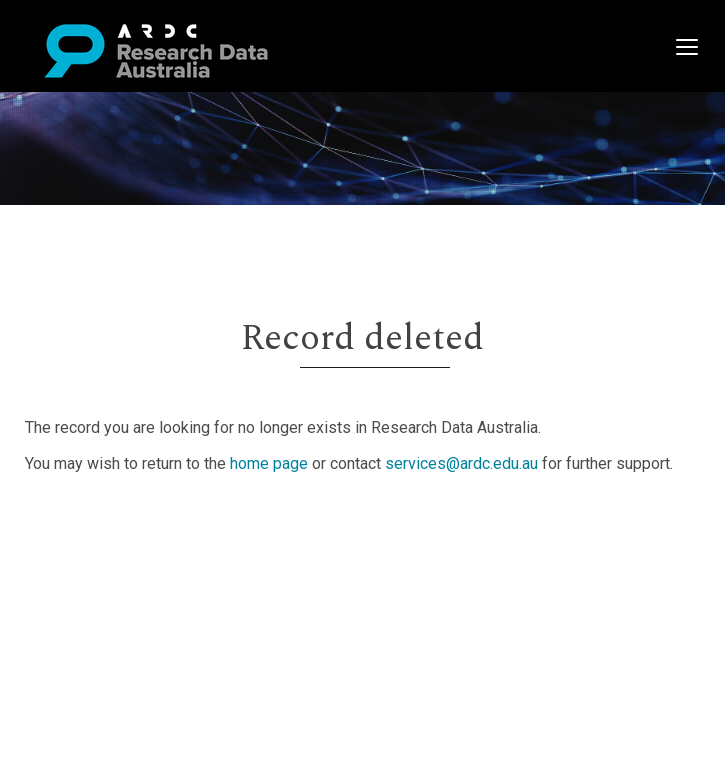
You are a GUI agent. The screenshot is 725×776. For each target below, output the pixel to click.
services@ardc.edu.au (461, 463)
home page (269, 463)
